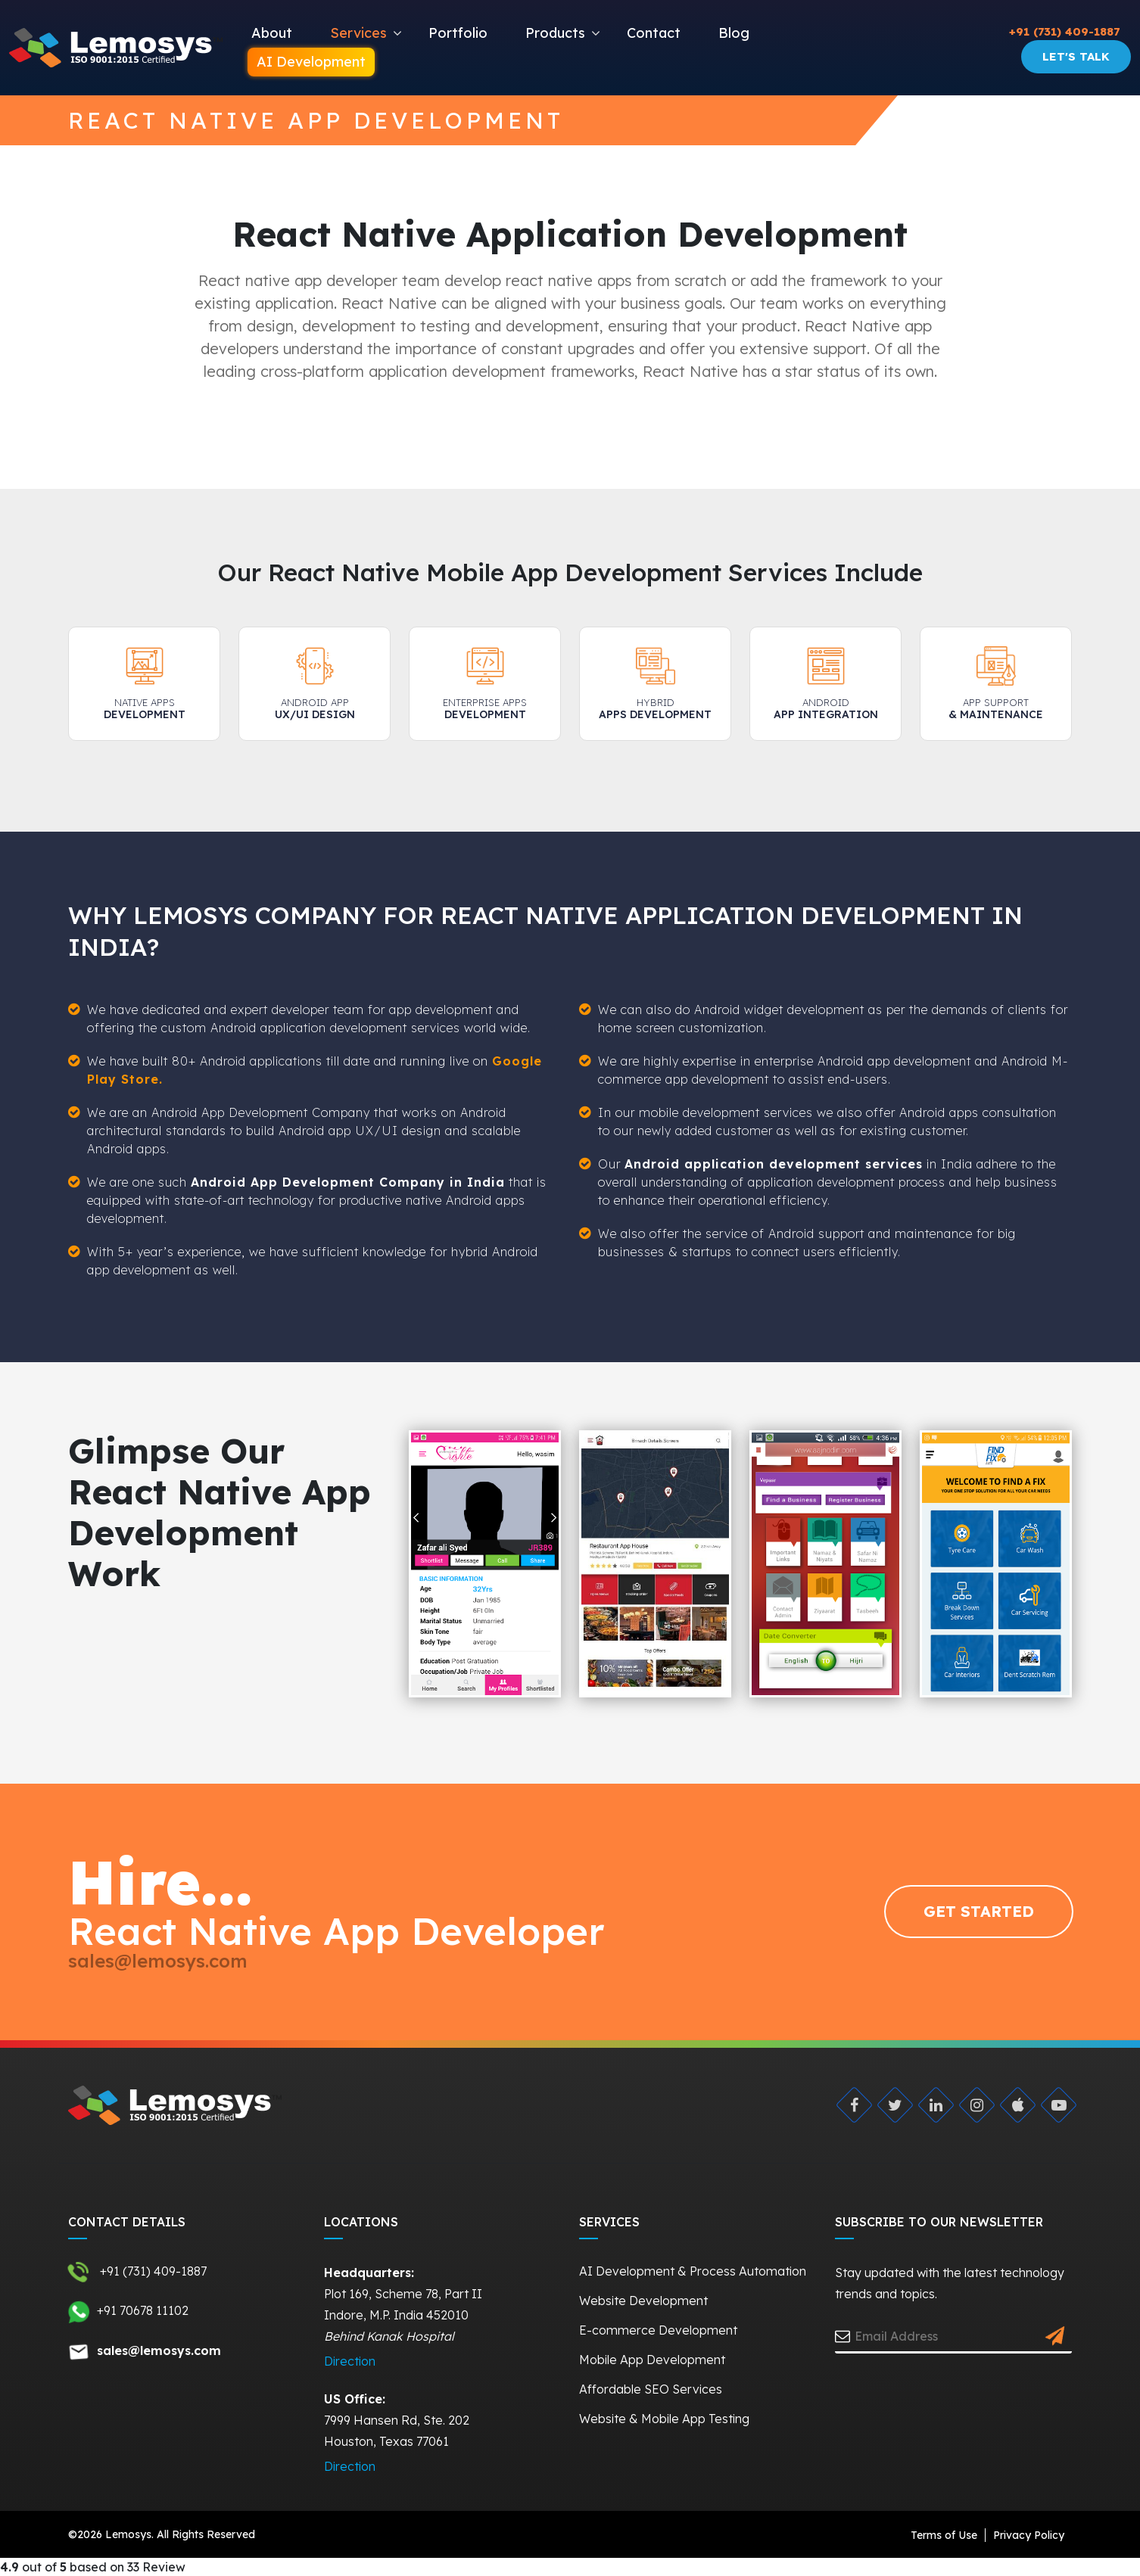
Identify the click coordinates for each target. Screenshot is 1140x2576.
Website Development (643, 2300)
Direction (349, 2361)
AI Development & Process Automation (692, 2271)
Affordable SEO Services (650, 2389)
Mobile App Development (652, 2359)
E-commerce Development (658, 2330)
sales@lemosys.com (158, 1960)
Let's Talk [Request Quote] (1076, 56)
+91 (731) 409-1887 (1064, 31)
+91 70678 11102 (128, 2311)
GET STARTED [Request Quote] (979, 1911)
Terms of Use (944, 2535)
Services (358, 33)
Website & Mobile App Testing (664, 2418)
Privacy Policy (1028, 2535)
